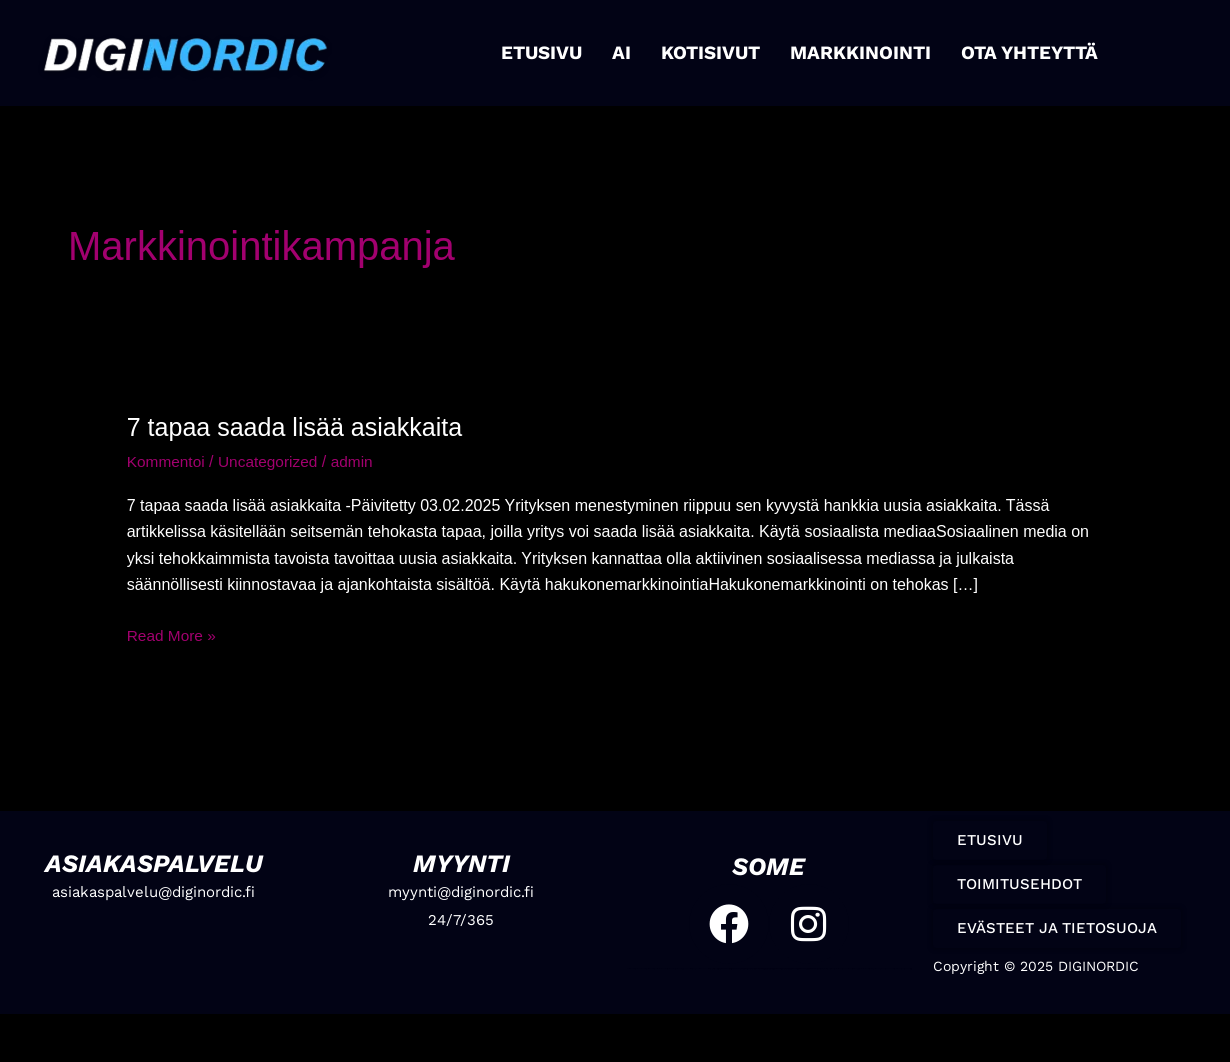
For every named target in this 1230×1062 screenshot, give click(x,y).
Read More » (173, 632)
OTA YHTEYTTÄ (1023, 52)
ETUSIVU (548, 52)
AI (627, 52)
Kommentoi (167, 461)
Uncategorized (272, 461)
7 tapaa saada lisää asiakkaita (301, 427)
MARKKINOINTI (859, 52)
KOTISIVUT (714, 52)
